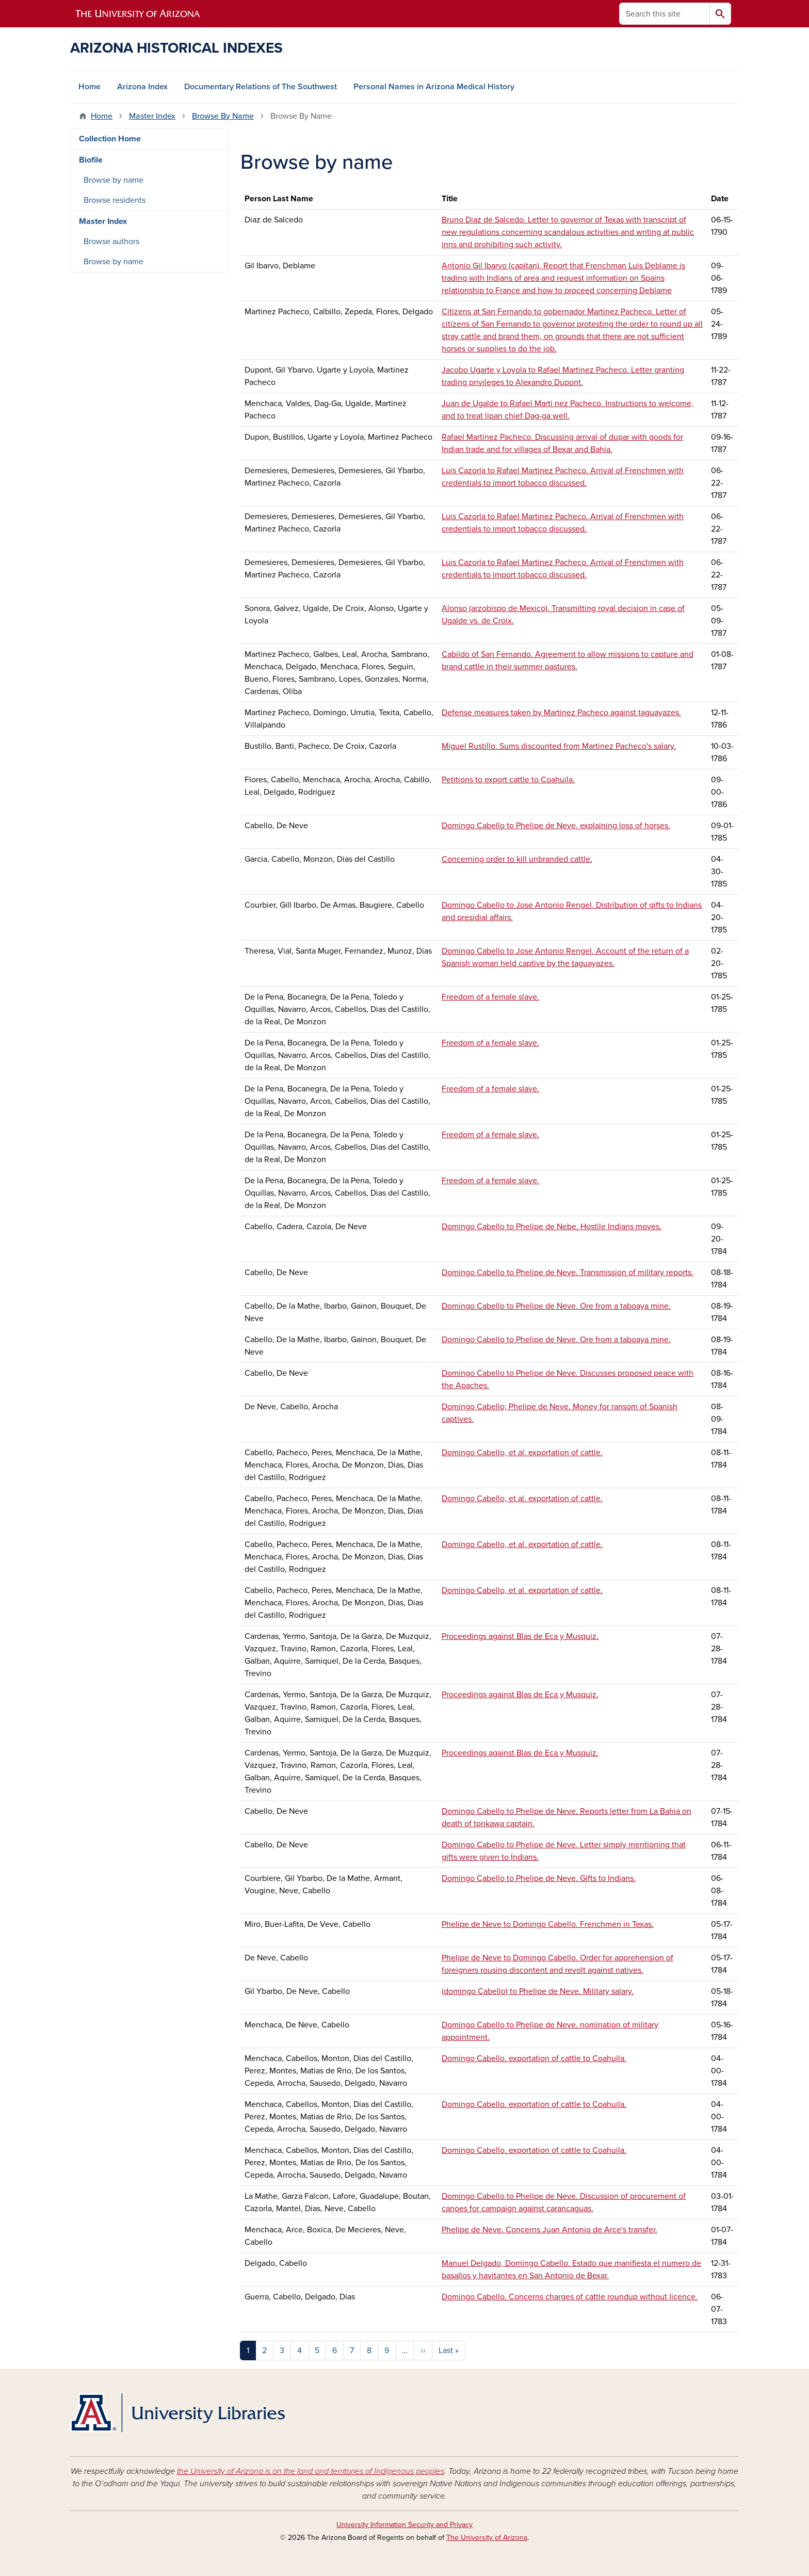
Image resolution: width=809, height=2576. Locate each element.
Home (89, 87)
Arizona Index (142, 87)
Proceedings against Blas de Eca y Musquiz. (520, 1636)
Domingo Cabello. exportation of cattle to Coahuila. (534, 2058)
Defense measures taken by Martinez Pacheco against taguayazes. (561, 712)
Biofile (91, 160)
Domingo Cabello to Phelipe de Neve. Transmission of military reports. (567, 1272)
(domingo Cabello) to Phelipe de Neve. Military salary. (538, 1991)
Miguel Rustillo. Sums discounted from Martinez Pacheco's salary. (559, 746)
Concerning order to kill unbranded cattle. (517, 859)
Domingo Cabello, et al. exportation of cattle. (522, 1452)
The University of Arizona (486, 2537)
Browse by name (113, 180)
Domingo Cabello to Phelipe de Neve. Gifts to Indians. (539, 1878)
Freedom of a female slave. (490, 997)
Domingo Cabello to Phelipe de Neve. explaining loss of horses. (556, 825)
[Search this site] (664, 14)
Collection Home (110, 139)
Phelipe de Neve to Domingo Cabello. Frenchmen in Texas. (548, 1924)
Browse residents (114, 200)
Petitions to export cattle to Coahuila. (508, 780)
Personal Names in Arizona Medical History (433, 87)
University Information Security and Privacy (404, 2524)
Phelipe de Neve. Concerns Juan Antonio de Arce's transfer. (549, 2230)
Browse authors (111, 241)
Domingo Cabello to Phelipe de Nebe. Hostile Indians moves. (551, 1226)
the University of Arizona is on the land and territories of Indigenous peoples (310, 2471)
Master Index (152, 116)
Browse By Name (223, 116)
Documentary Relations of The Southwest (260, 87)
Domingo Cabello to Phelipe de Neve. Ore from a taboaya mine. (556, 1306)
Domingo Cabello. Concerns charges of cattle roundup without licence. (570, 2297)
